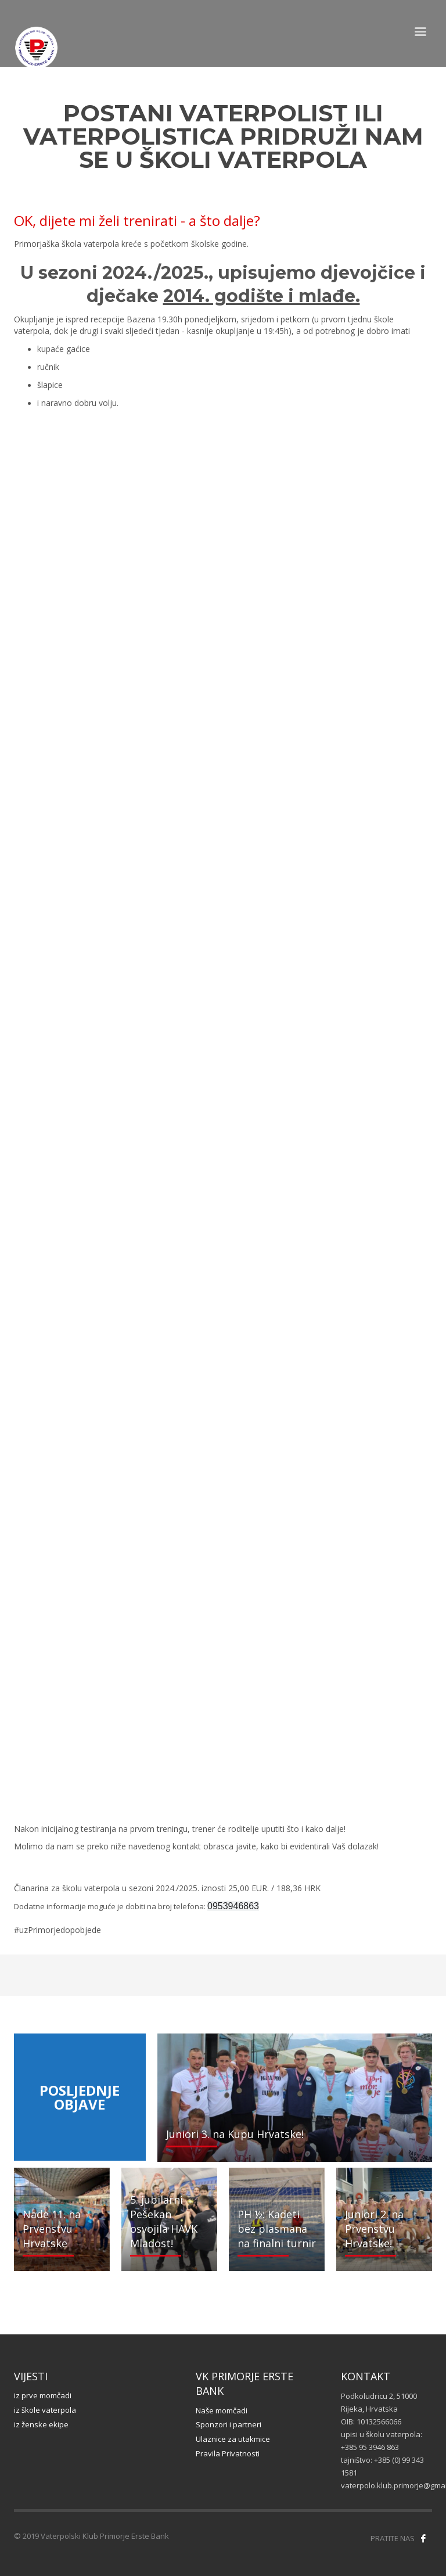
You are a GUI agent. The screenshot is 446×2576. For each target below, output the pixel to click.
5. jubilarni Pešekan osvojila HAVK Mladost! (163, 2222)
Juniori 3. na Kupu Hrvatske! (235, 2134)
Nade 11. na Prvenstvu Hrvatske (52, 2228)
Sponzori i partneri (228, 2424)
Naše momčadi (221, 2410)
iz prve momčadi (42, 2395)
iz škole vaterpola (45, 2410)
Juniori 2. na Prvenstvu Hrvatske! (374, 2228)
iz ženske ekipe (41, 2424)
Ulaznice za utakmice (233, 2439)
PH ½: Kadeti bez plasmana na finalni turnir (277, 2228)
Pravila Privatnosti (228, 2453)
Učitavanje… (223, 1111)
